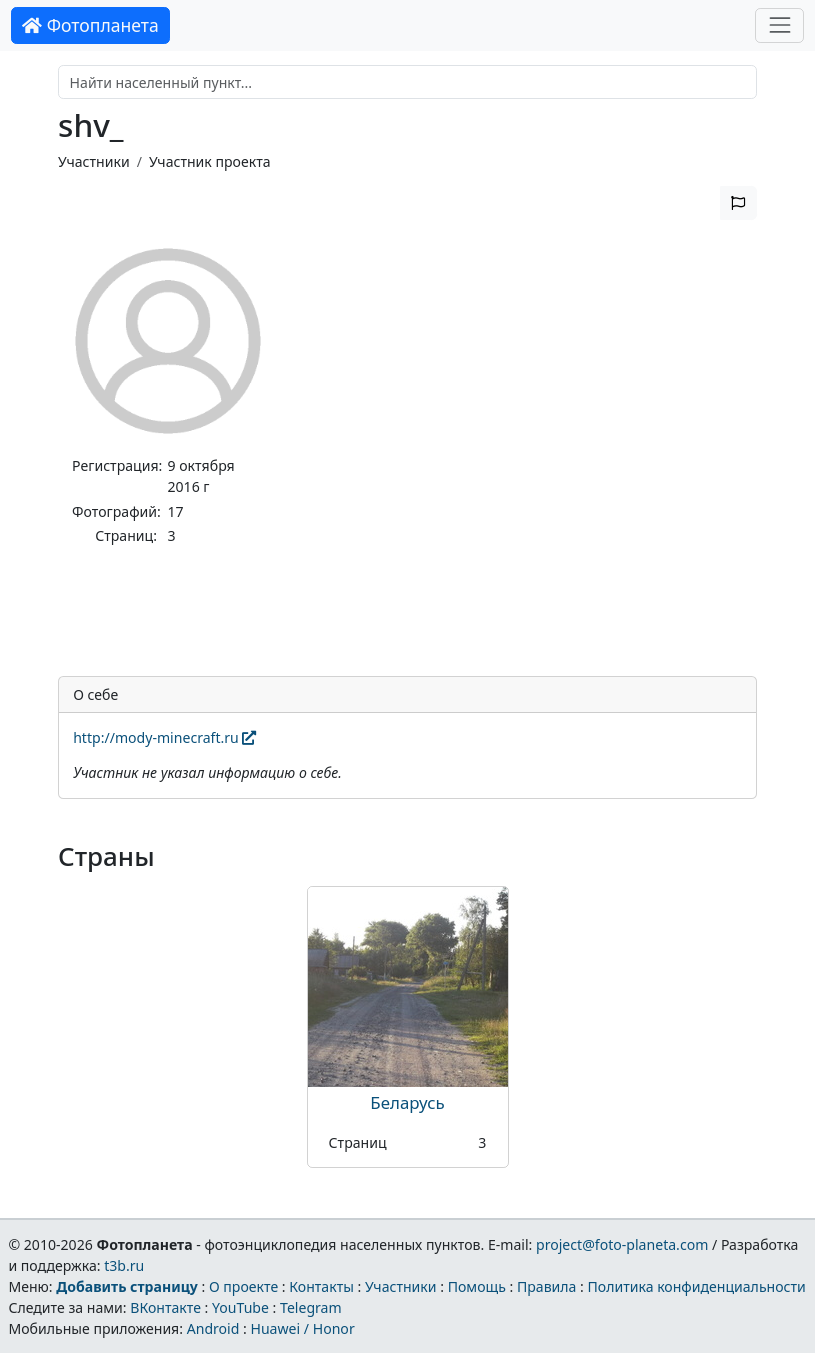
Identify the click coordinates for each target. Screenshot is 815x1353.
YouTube (240, 1307)
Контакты (321, 1286)
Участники (94, 161)
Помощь (477, 1286)
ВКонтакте (165, 1307)
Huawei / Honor (302, 1328)
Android (213, 1328)
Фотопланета (90, 25)
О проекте (243, 1286)
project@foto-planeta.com (622, 1244)
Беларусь (407, 1102)
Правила (546, 1286)
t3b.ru (124, 1265)
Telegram (311, 1307)
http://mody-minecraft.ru (164, 737)
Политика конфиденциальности (697, 1286)
